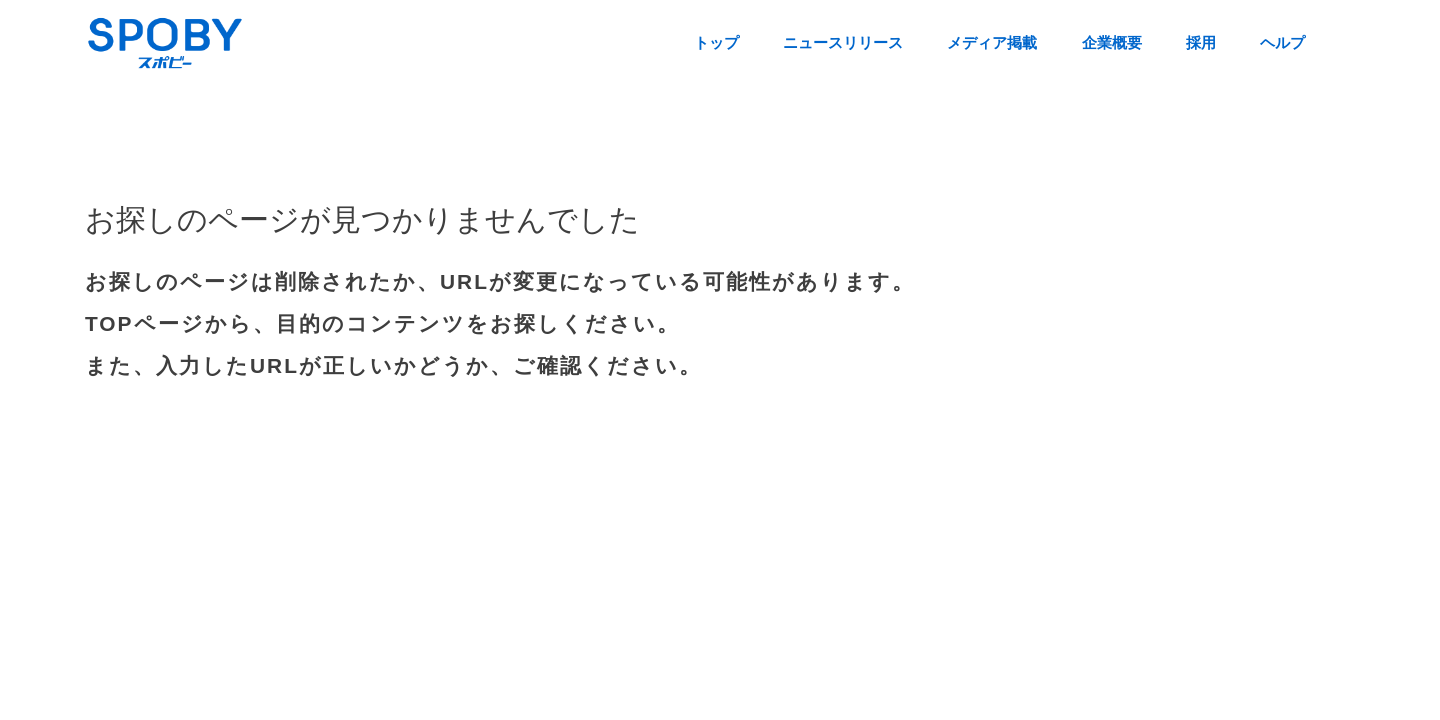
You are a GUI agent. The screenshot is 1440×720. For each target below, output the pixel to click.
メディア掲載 (992, 42)
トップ (716, 42)
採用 (1201, 42)
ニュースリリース (843, 42)
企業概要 (1112, 42)
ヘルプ (1282, 42)
